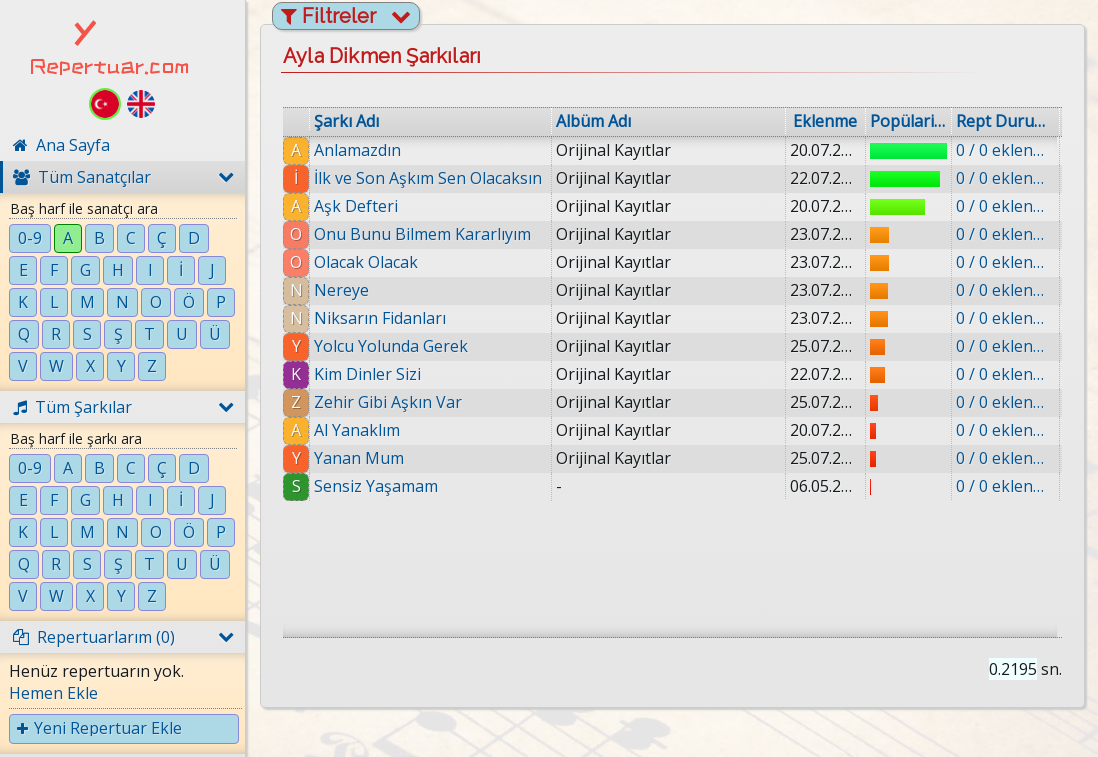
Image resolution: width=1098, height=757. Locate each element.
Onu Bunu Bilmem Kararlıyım (422, 234)
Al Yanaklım (357, 430)
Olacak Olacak (366, 262)
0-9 (30, 238)
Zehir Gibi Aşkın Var (388, 402)
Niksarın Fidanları (380, 318)
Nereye (341, 290)
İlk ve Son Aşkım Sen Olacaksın (428, 178)
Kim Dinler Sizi (367, 374)
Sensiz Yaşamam (376, 486)
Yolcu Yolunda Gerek (391, 346)
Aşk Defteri (356, 206)
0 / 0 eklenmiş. (1005, 150)
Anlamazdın (357, 150)
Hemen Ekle (53, 693)
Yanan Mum (359, 458)
